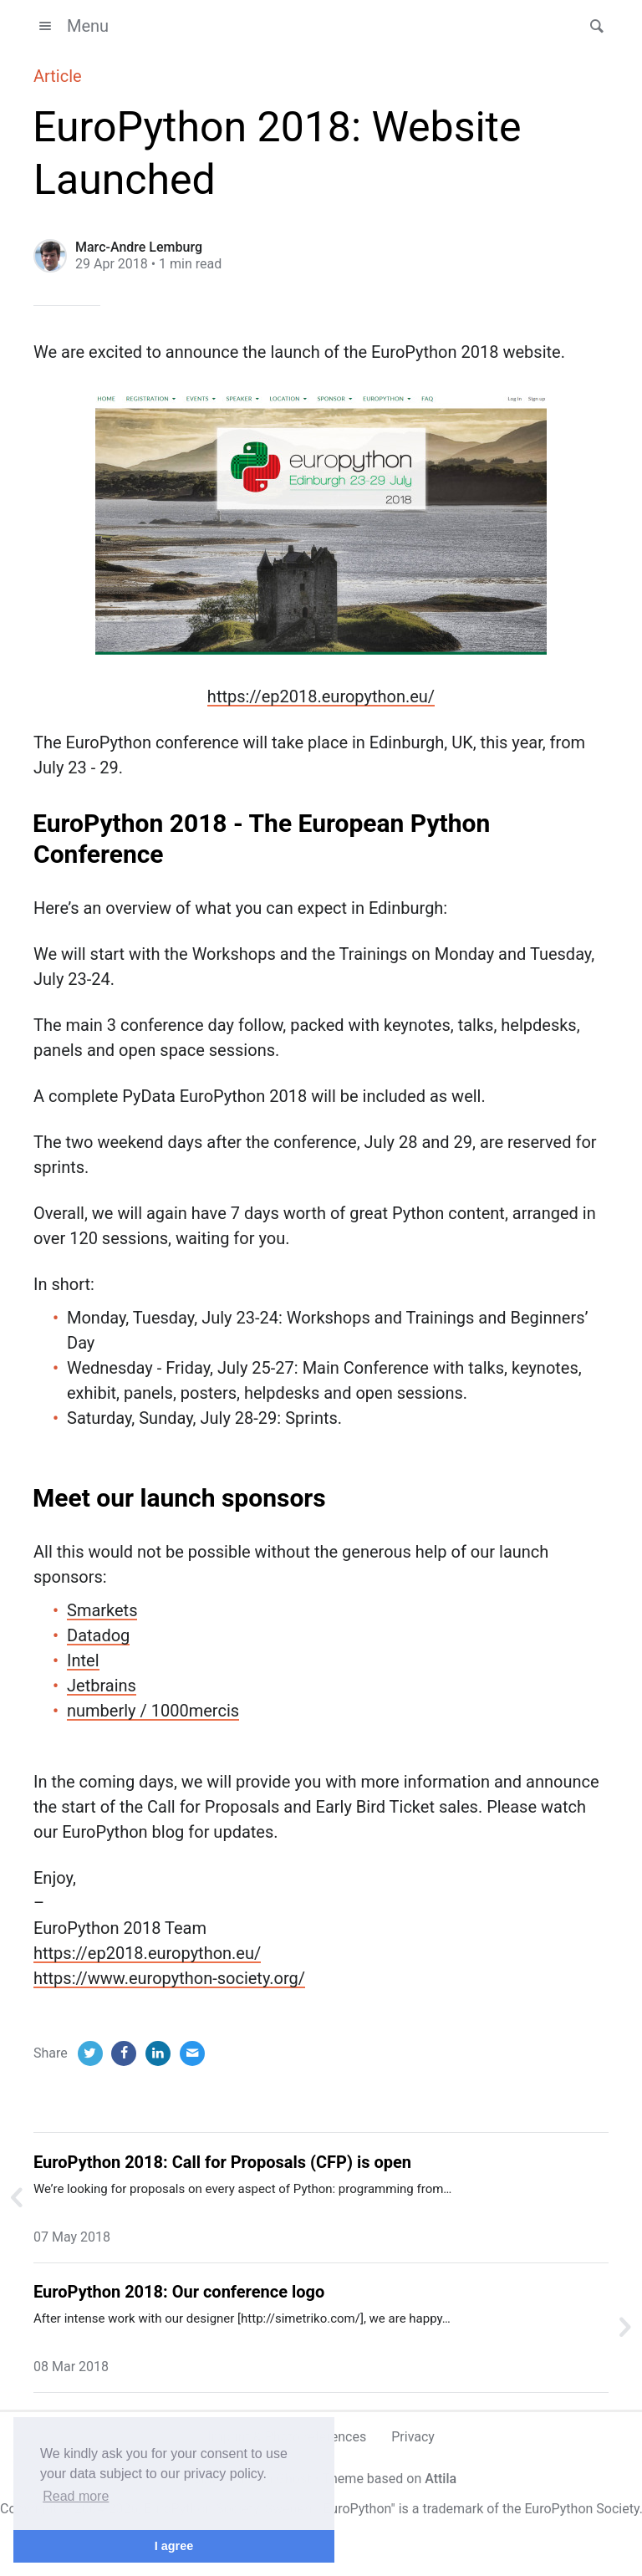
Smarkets (102, 1610)
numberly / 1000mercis (153, 1711)
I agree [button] (174, 2546)
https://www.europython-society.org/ (169, 1978)
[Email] (192, 2053)
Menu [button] (71, 26)
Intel (83, 1660)
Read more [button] (76, 2496)
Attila (440, 2479)
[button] (592, 26)
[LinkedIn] (158, 2053)
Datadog (98, 1635)
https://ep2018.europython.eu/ (321, 696)
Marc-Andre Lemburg (138, 247)
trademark (452, 2509)
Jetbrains (101, 1686)
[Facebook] (123, 2053)
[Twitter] (90, 2053)
